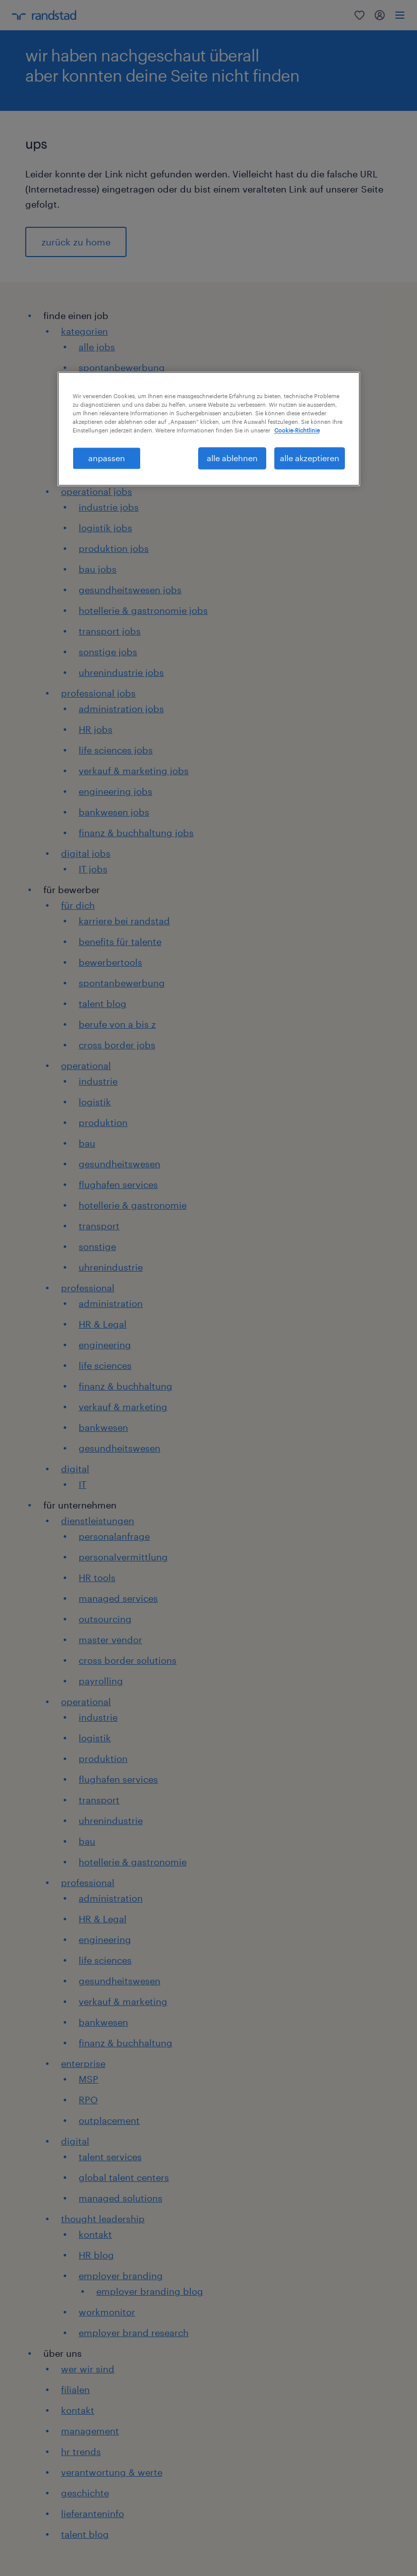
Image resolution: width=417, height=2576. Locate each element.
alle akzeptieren (309, 458)
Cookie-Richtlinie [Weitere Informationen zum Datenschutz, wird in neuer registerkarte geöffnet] (297, 430)
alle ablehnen (232, 458)
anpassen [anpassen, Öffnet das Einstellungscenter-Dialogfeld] (106, 458)
